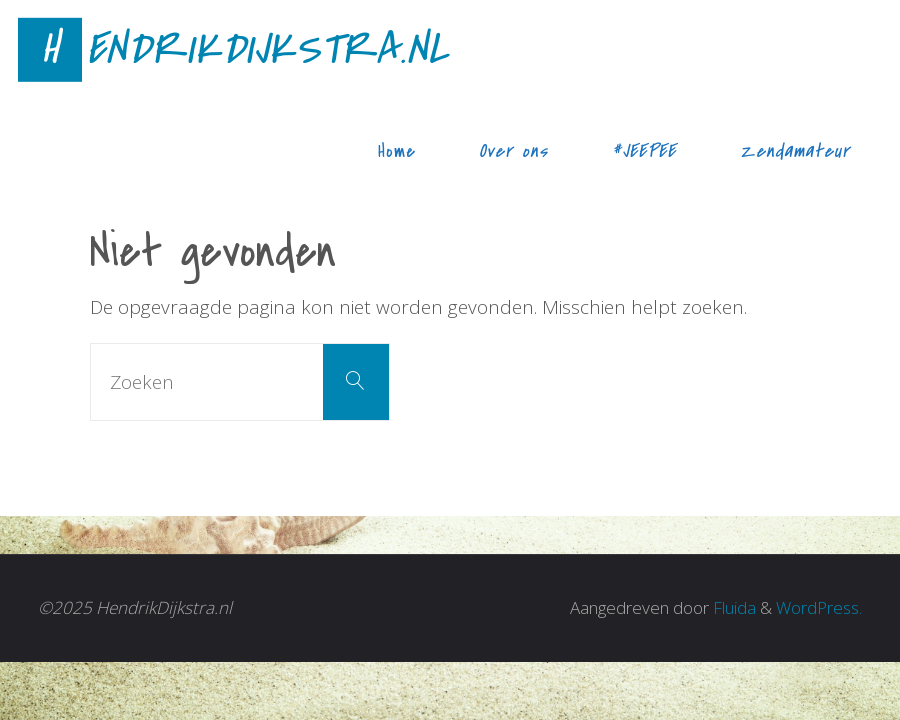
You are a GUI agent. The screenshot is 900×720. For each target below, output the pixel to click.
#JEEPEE (644, 151)
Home (397, 151)
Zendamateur (795, 151)
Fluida (732, 607)
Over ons (513, 151)
